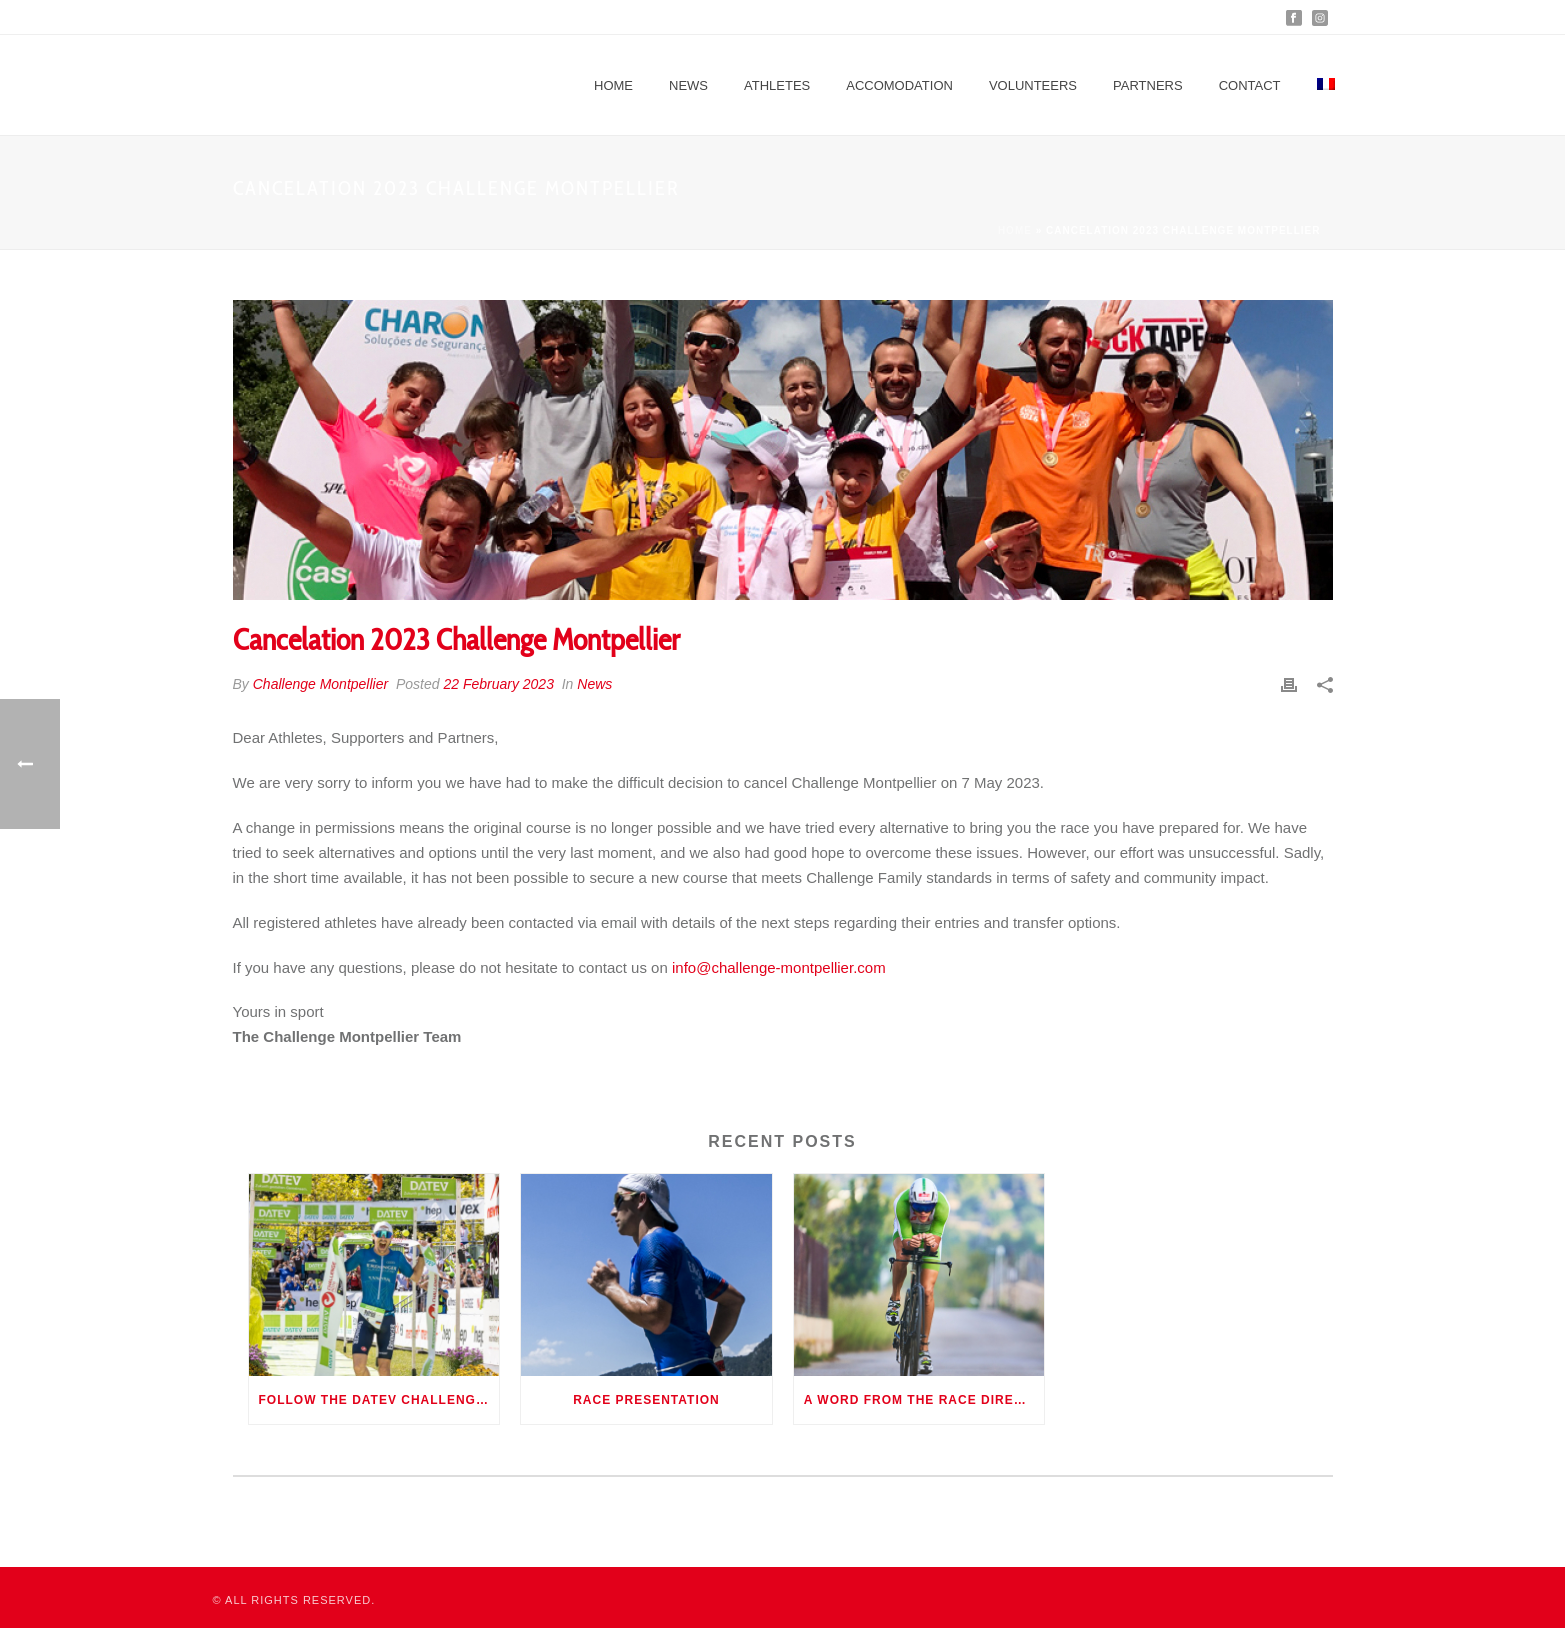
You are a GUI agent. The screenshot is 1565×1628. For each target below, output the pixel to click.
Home (613, 85)
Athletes (777, 85)
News (688, 85)
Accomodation (899, 85)
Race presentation (646, 1400)
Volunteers (1033, 85)
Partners (1148, 85)
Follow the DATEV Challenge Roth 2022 (379, 1400)
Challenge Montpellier (320, 684)
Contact (1250, 85)
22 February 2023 (498, 684)
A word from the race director (924, 1400)
